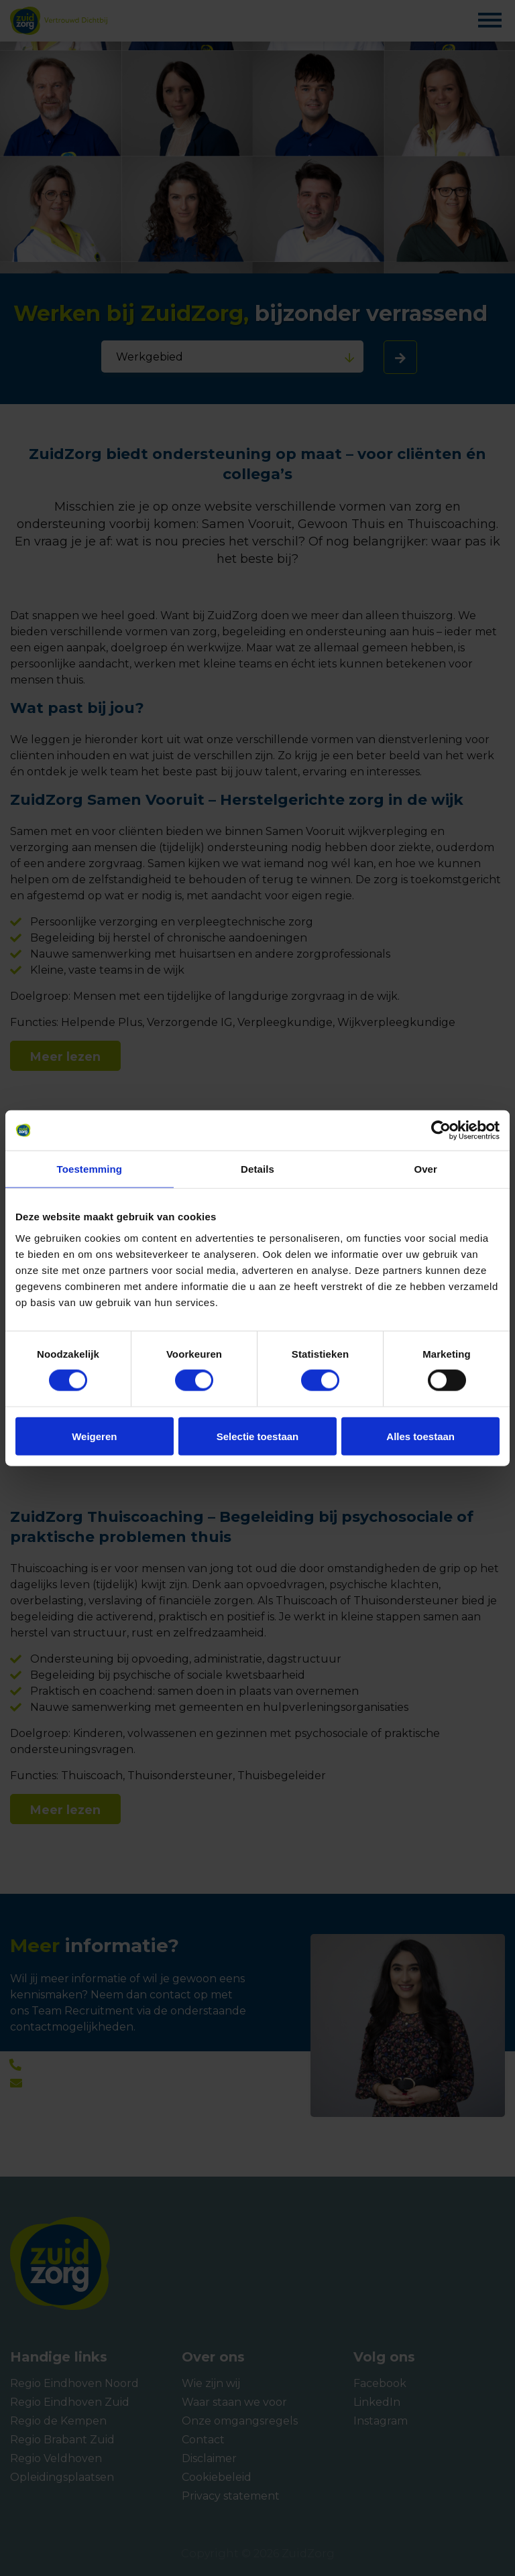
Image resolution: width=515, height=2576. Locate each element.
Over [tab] (425, 1169)
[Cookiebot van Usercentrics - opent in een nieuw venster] (441, 1130)
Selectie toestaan (258, 1435)
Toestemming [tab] (90, 1169)
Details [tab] (257, 1169)
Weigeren (94, 1435)
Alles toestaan (420, 1435)
